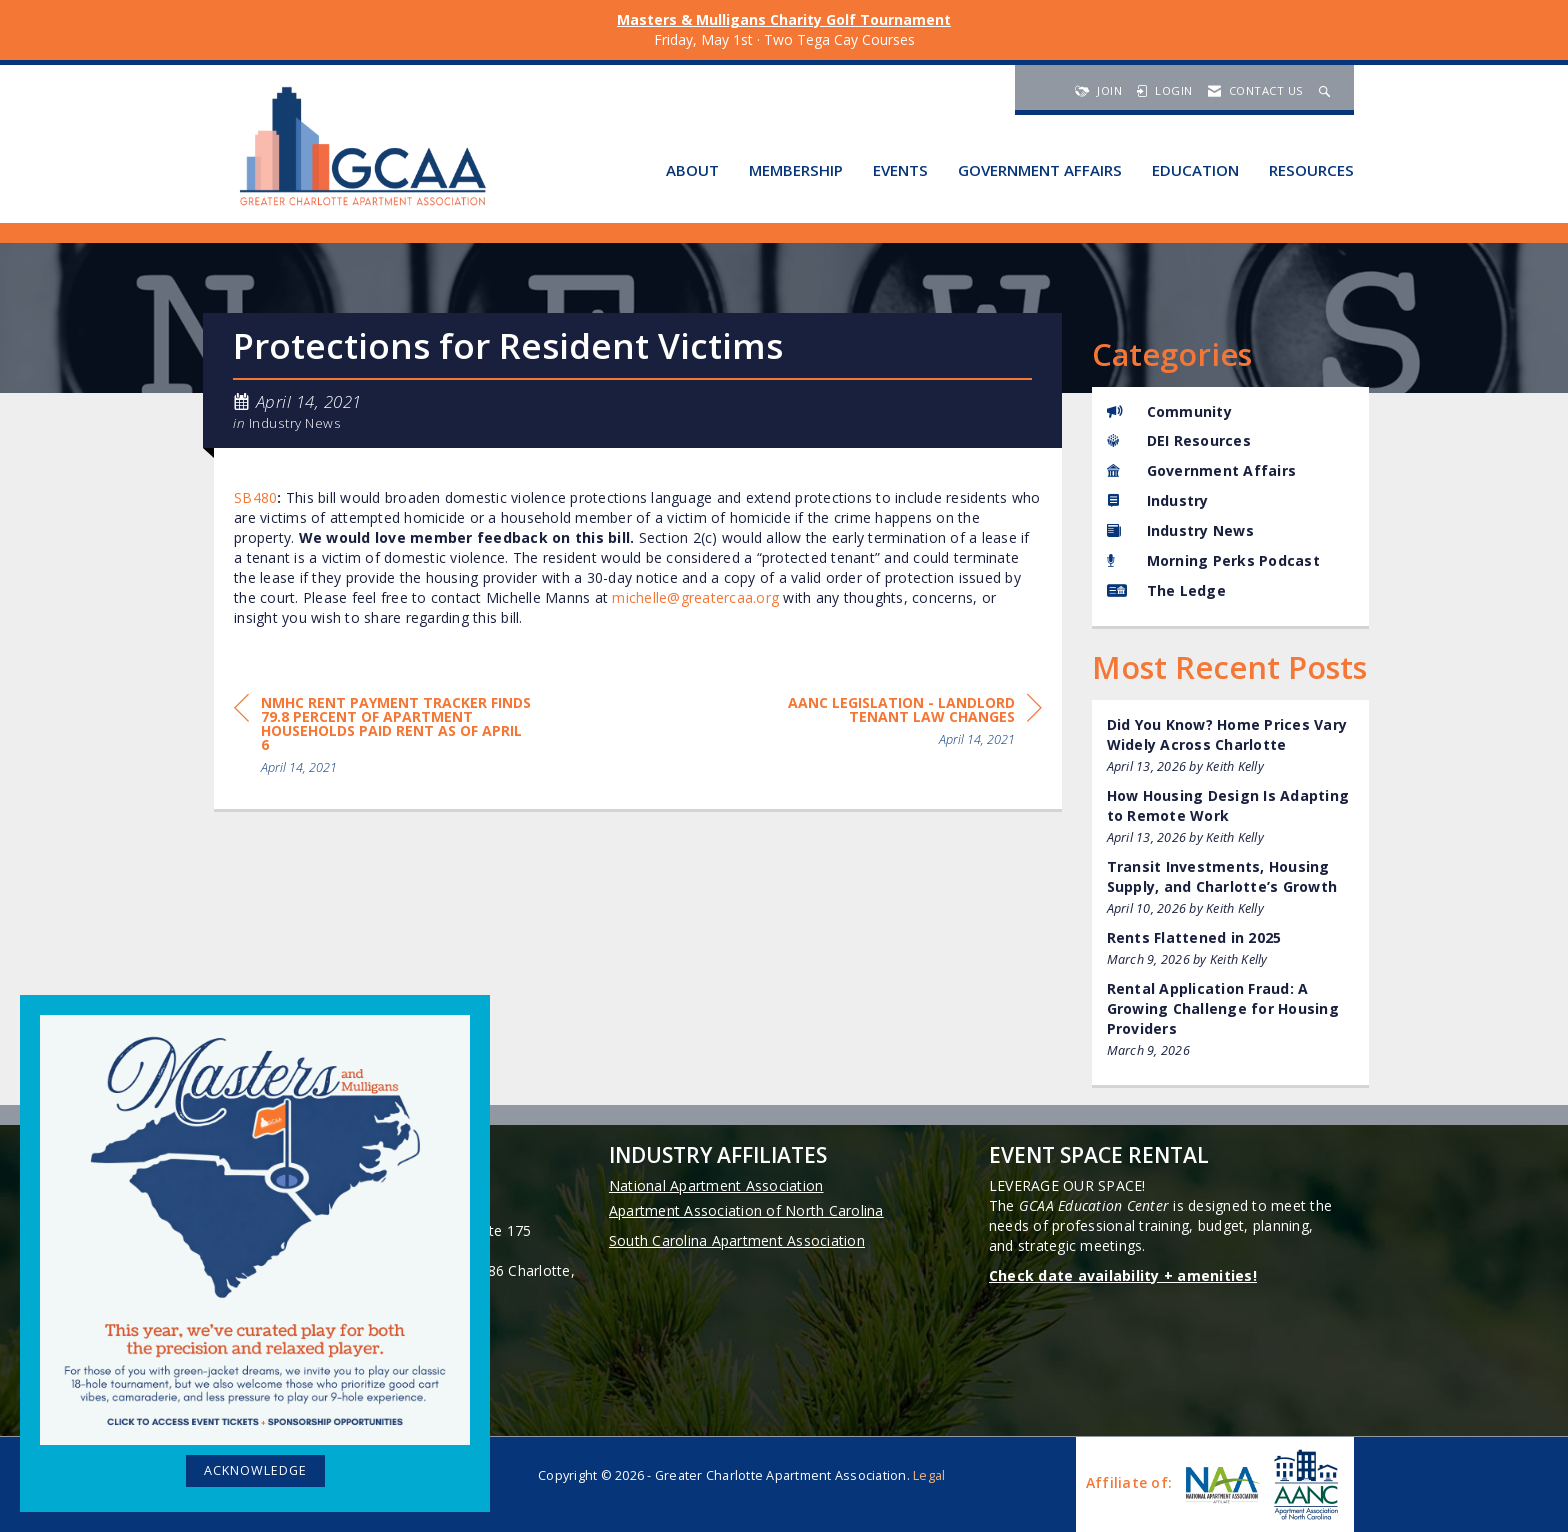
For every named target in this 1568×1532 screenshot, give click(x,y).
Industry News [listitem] (1180, 530)
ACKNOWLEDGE (255, 1470)
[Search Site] (1327, 90)
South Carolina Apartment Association (737, 1240)
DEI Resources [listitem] (1179, 440)
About (692, 170)
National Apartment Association (716, 1185)
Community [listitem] (1169, 411)
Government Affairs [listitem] (1202, 470)
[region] (892, 724)
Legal (929, 1475)
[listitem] (1231, 745)
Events (900, 170)
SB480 (255, 497)
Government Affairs (1040, 170)
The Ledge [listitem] (1166, 590)
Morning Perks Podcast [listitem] (1213, 560)
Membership (796, 170)
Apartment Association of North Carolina (746, 1210)
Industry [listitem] (1158, 500)
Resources (1311, 170)
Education (1195, 170)
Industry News (295, 423)
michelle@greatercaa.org (695, 597)
